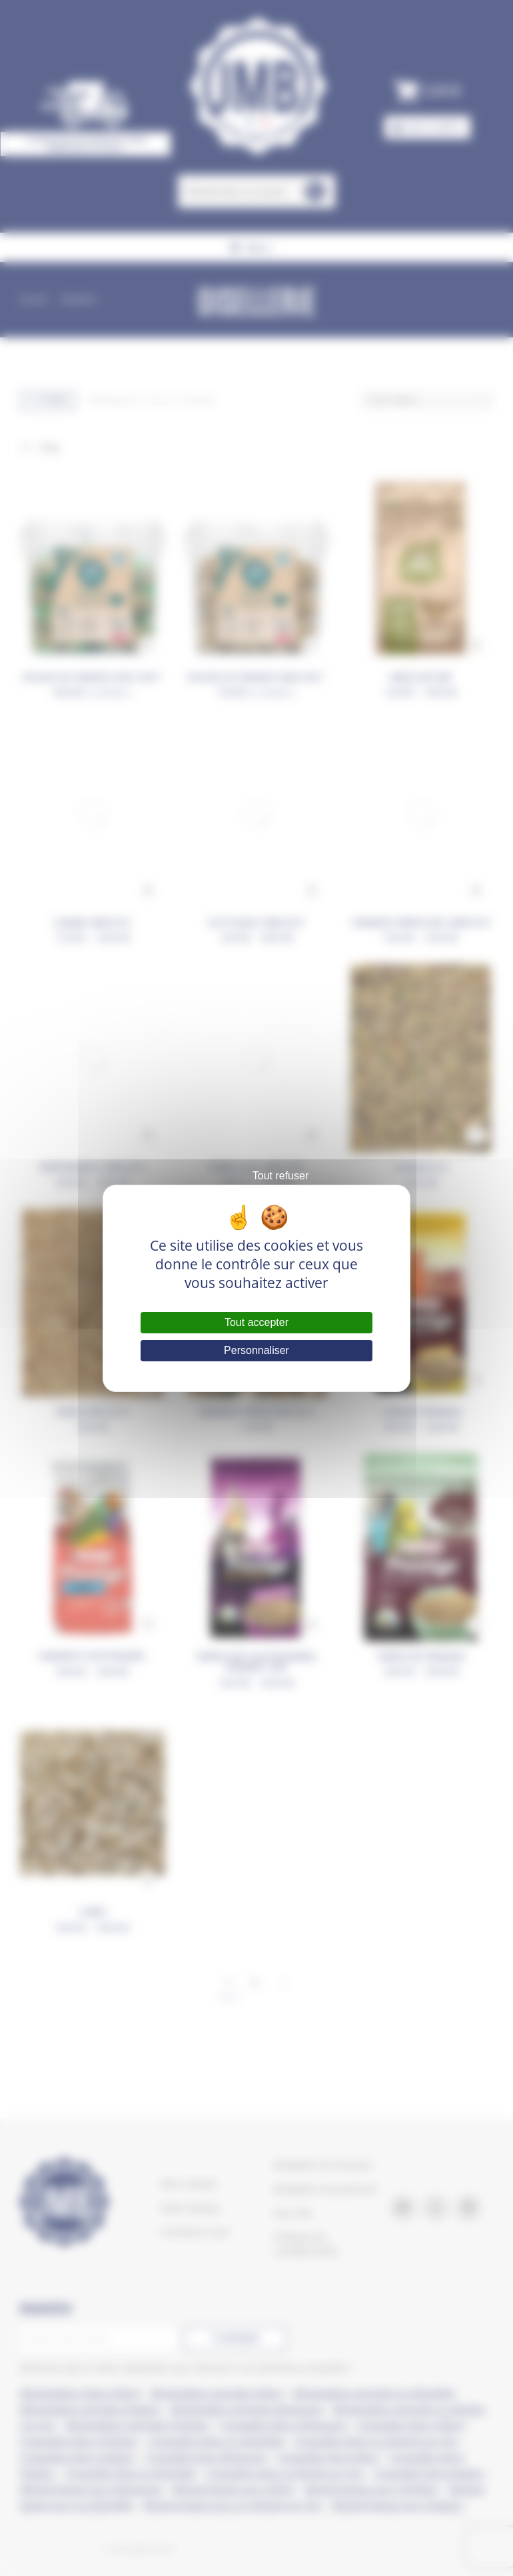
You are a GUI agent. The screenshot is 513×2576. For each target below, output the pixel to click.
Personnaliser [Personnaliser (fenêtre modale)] (256, 1350)
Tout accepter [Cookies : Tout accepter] (256, 1322)
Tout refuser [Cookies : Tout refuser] (280, 1175)
